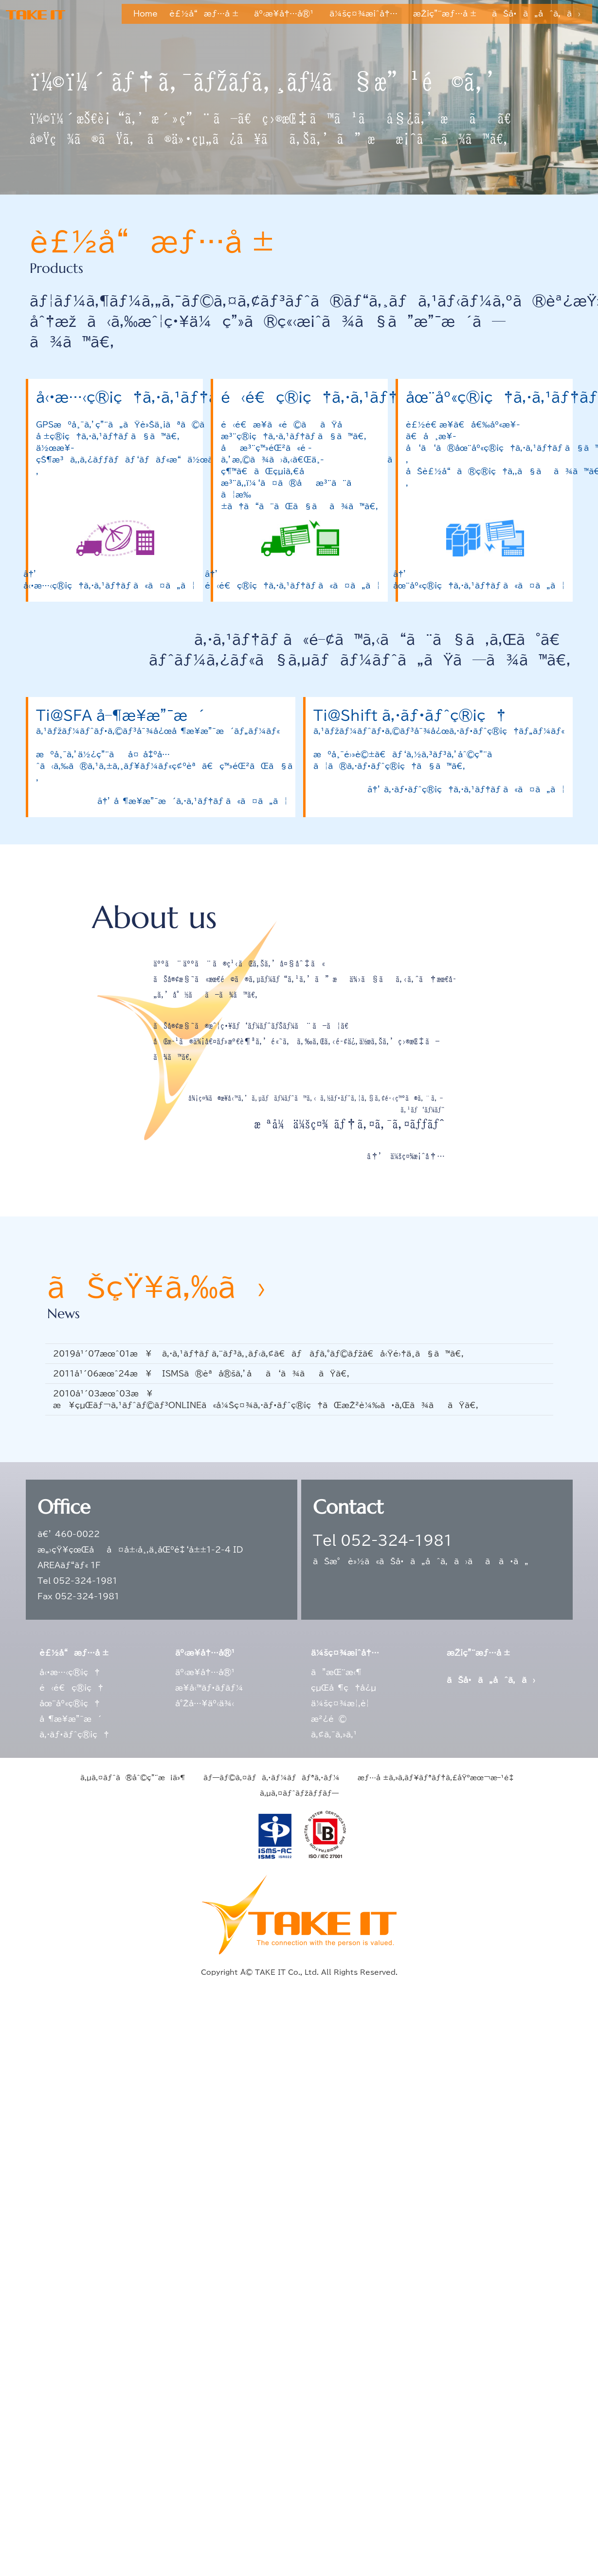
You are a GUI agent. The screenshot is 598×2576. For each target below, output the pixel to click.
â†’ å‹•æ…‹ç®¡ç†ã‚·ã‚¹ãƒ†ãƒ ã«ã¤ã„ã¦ (109, 580)
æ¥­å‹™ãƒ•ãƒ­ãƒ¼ (209, 1688)
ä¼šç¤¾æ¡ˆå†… (363, 14)
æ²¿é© (328, 1719)
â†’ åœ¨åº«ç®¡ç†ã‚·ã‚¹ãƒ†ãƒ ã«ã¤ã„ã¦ (479, 580)
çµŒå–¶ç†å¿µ (343, 1688)
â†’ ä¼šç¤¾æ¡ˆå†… (406, 1156)
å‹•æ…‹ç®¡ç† (69, 1672)
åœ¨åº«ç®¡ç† (69, 1703)
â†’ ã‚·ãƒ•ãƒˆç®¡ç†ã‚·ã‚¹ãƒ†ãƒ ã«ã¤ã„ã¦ (466, 789)
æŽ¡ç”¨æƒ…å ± (444, 14)
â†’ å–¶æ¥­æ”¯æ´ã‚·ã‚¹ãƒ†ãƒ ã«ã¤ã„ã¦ (192, 801)
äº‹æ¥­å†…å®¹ (284, 14)
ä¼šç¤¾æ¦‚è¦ (343, 1703)
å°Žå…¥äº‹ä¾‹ (204, 1703)
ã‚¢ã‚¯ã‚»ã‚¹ (334, 1734)
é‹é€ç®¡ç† (71, 1688)
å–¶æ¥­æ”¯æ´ (70, 1719)
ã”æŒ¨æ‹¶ (336, 1672)
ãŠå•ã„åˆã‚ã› (536, 14)
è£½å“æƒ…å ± (203, 14)
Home (145, 14)
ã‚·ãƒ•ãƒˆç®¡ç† (74, 1734)
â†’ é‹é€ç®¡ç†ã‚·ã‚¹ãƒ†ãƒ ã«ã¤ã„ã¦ (292, 580)
